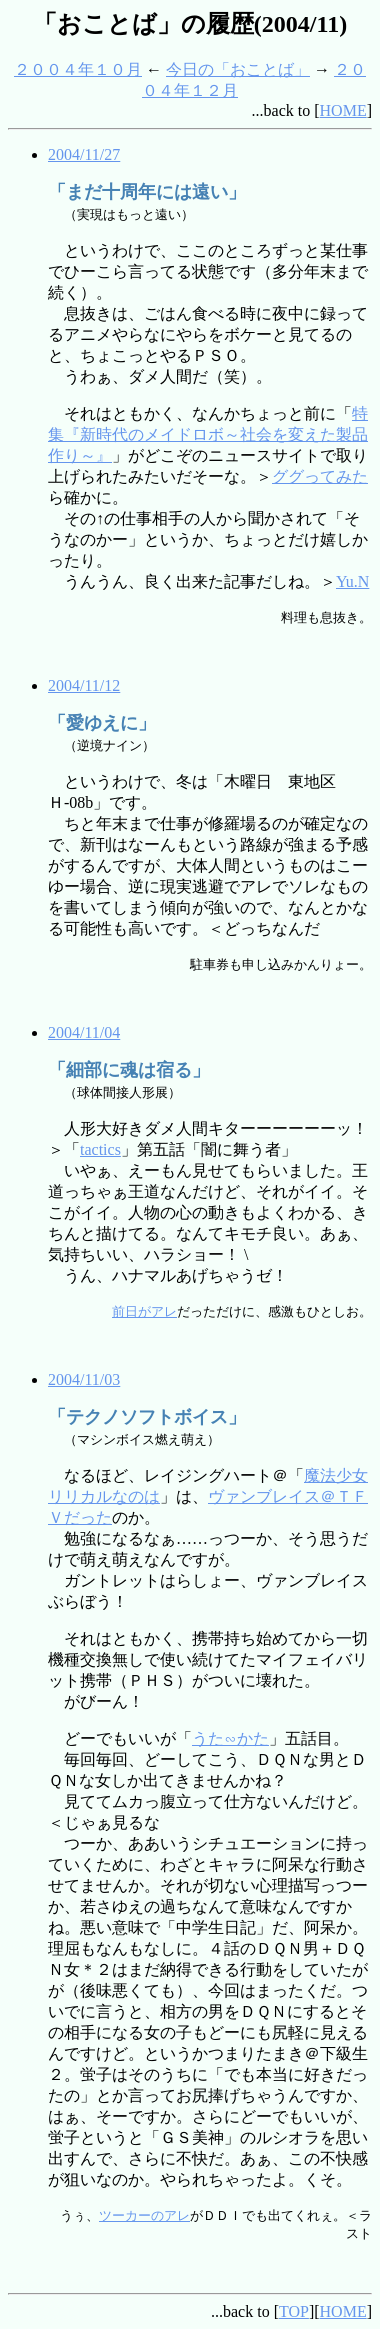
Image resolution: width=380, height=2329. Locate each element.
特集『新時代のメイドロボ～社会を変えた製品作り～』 (208, 434)
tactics (100, 1149)
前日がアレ (144, 1311)
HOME (343, 110)
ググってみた (320, 476)
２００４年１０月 (78, 69)
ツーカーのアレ (144, 2215)
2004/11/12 (84, 685)
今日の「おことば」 (238, 69)
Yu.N (352, 581)
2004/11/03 (84, 1379)
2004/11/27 (84, 154)
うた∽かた (230, 1738)
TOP (294, 2311)
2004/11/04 (84, 1032)
